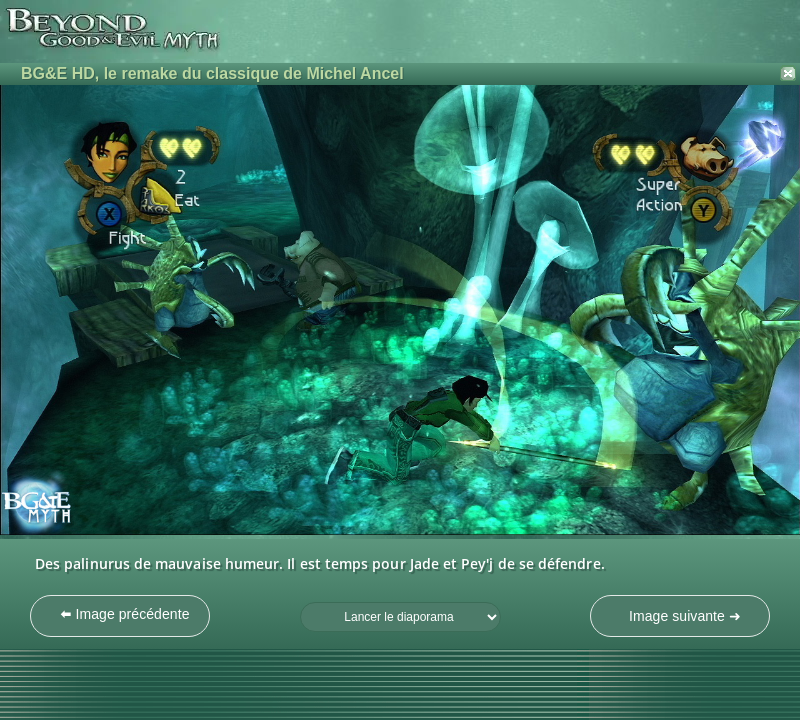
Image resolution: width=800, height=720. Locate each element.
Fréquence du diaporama (300, 602)
